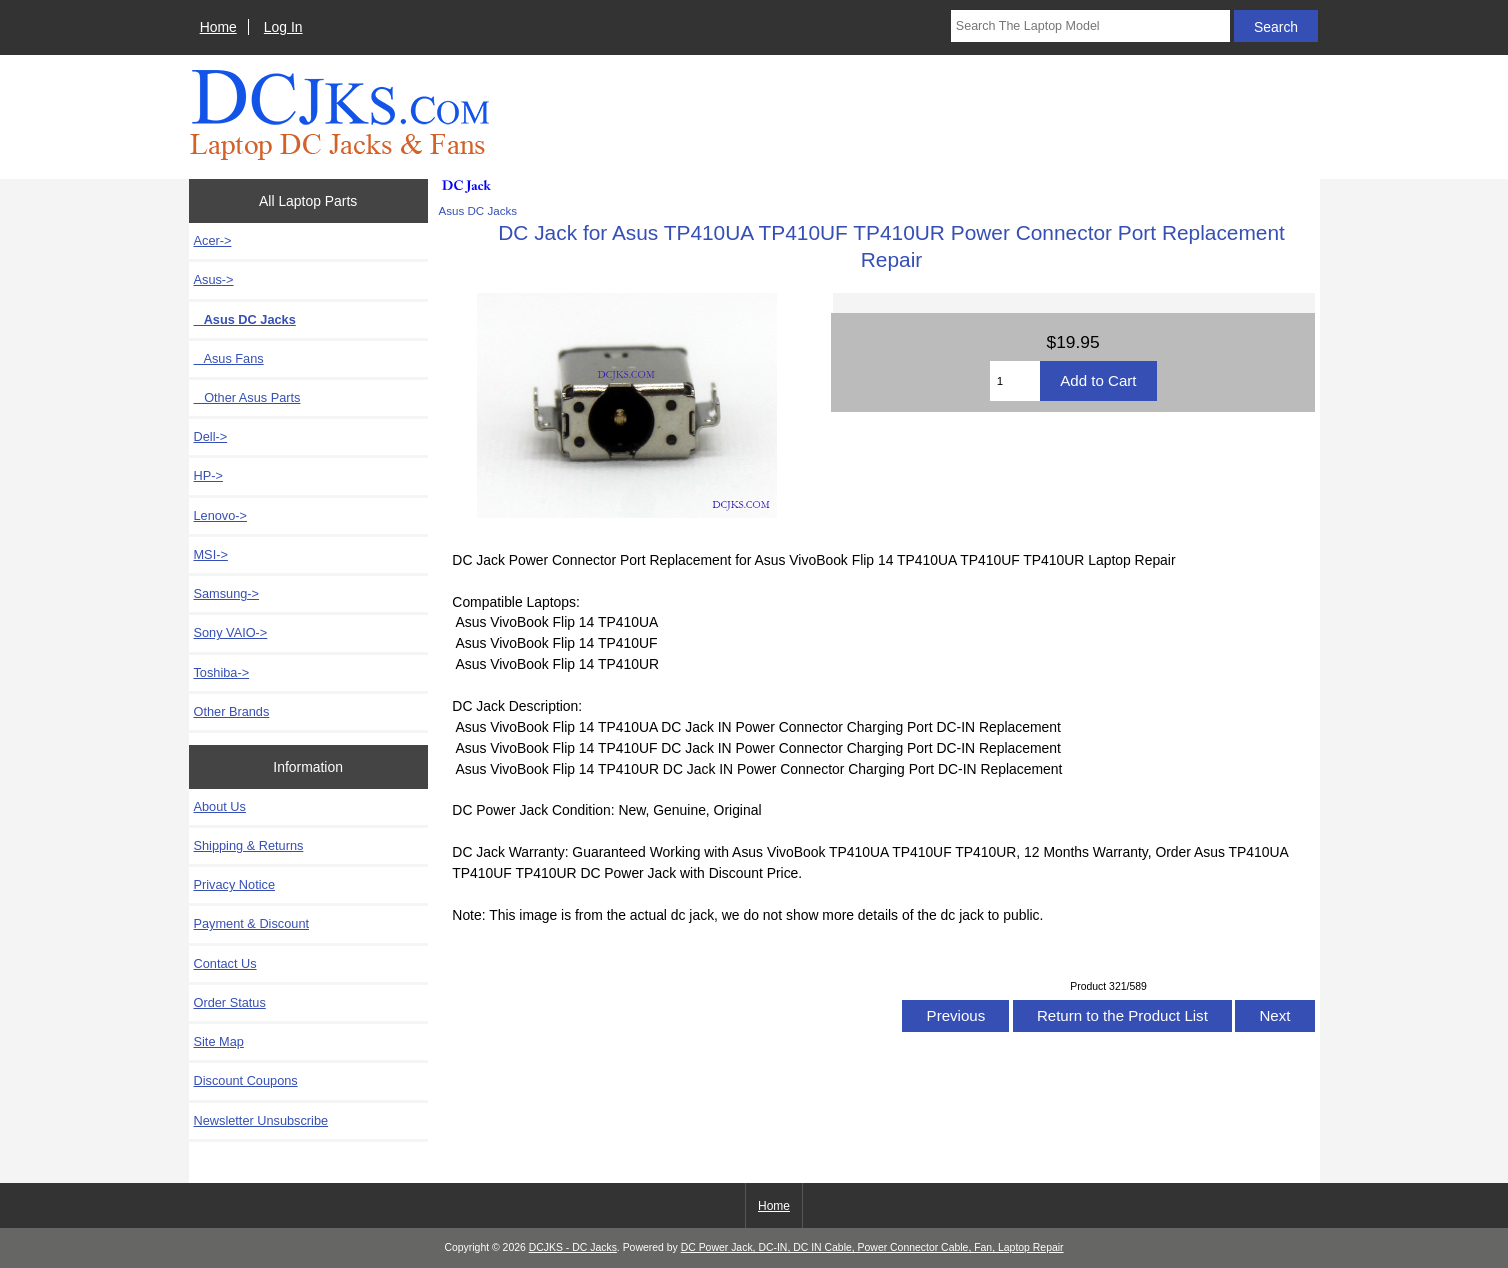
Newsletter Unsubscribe (261, 1120)
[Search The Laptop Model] (1090, 26)
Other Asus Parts (247, 397)
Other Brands (232, 711)
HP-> (208, 475)
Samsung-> (227, 593)
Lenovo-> (221, 515)
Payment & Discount (252, 923)
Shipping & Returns (249, 845)
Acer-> (213, 240)
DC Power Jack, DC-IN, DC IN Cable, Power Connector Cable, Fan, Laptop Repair (872, 1247)
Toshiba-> (222, 672)
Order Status (230, 1002)
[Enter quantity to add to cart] (1015, 381)
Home (218, 27)
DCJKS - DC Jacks (573, 1247)
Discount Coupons (246, 1080)
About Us (220, 806)
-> (214, 279)
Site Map (219, 1041)
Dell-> (211, 436)
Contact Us (225, 963)
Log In (283, 27)
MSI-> (211, 554)
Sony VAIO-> (231, 632)
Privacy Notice (234, 884)
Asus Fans (229, 358)
